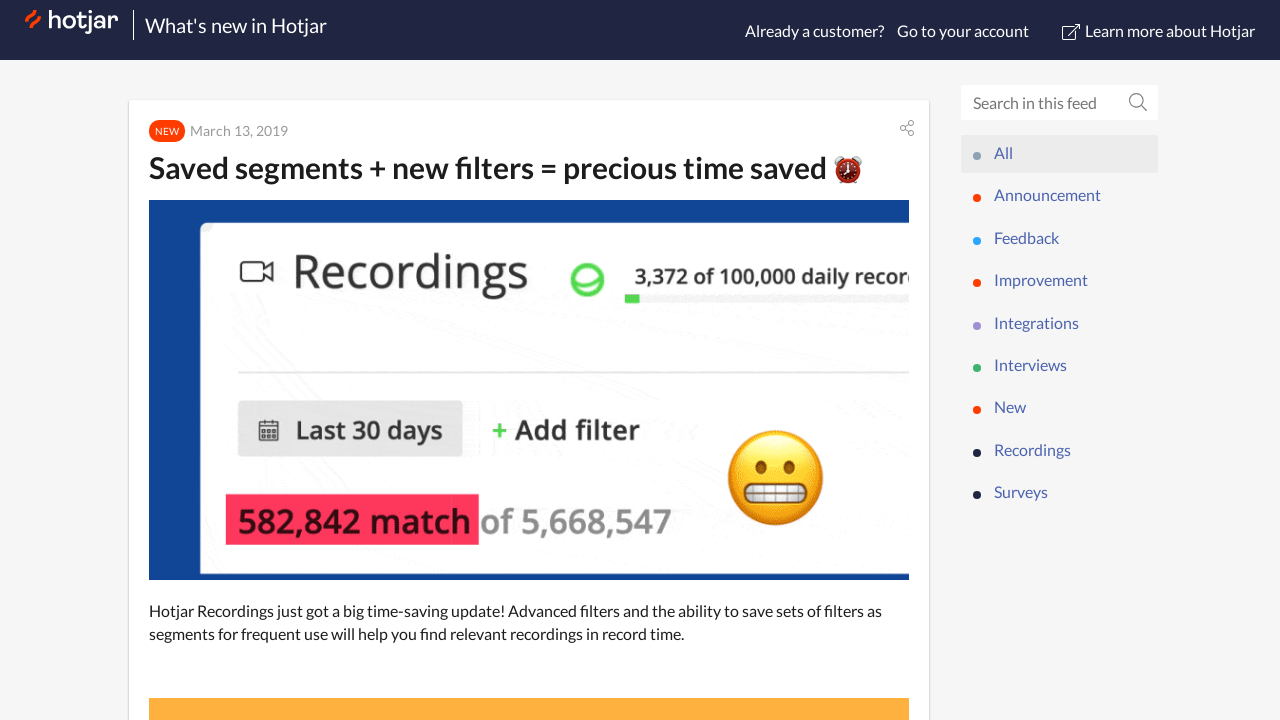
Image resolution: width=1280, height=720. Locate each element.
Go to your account (963, 30)
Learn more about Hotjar (1158, 30)
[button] (907, 128)
